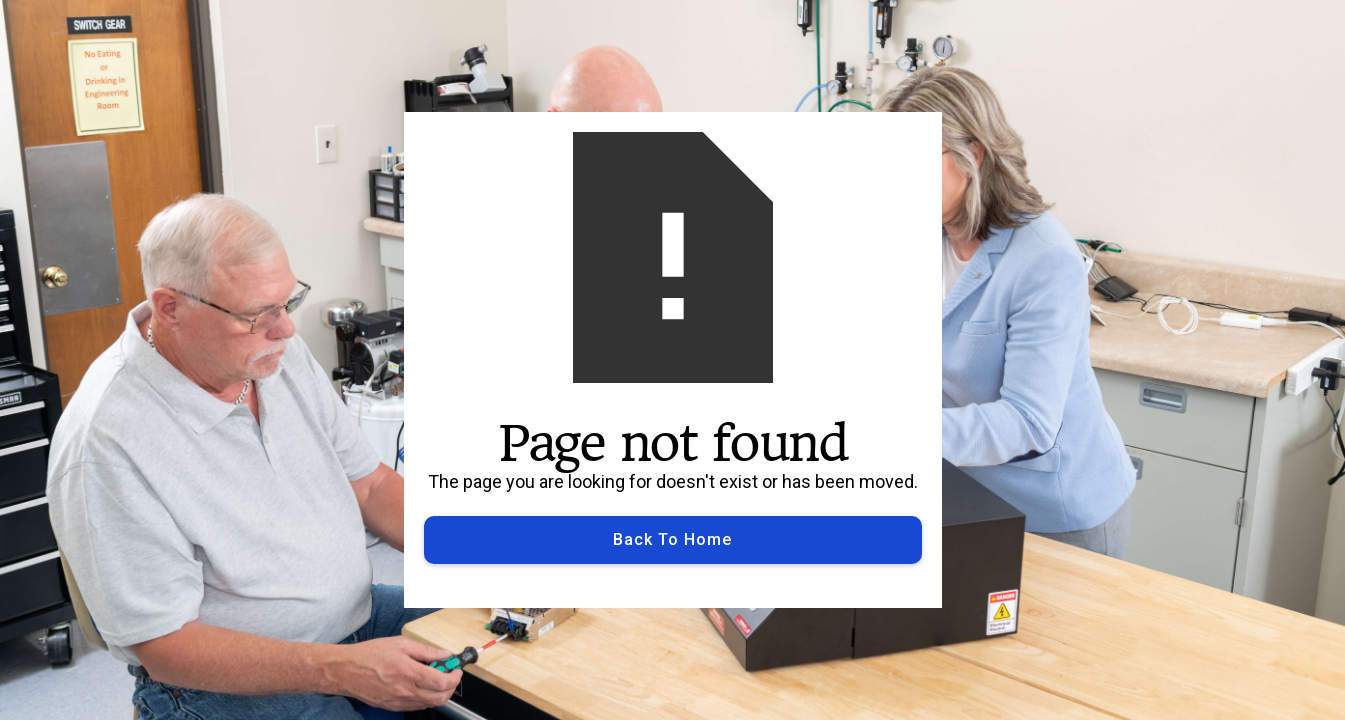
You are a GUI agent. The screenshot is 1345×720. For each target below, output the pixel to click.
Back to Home (672, 539)
